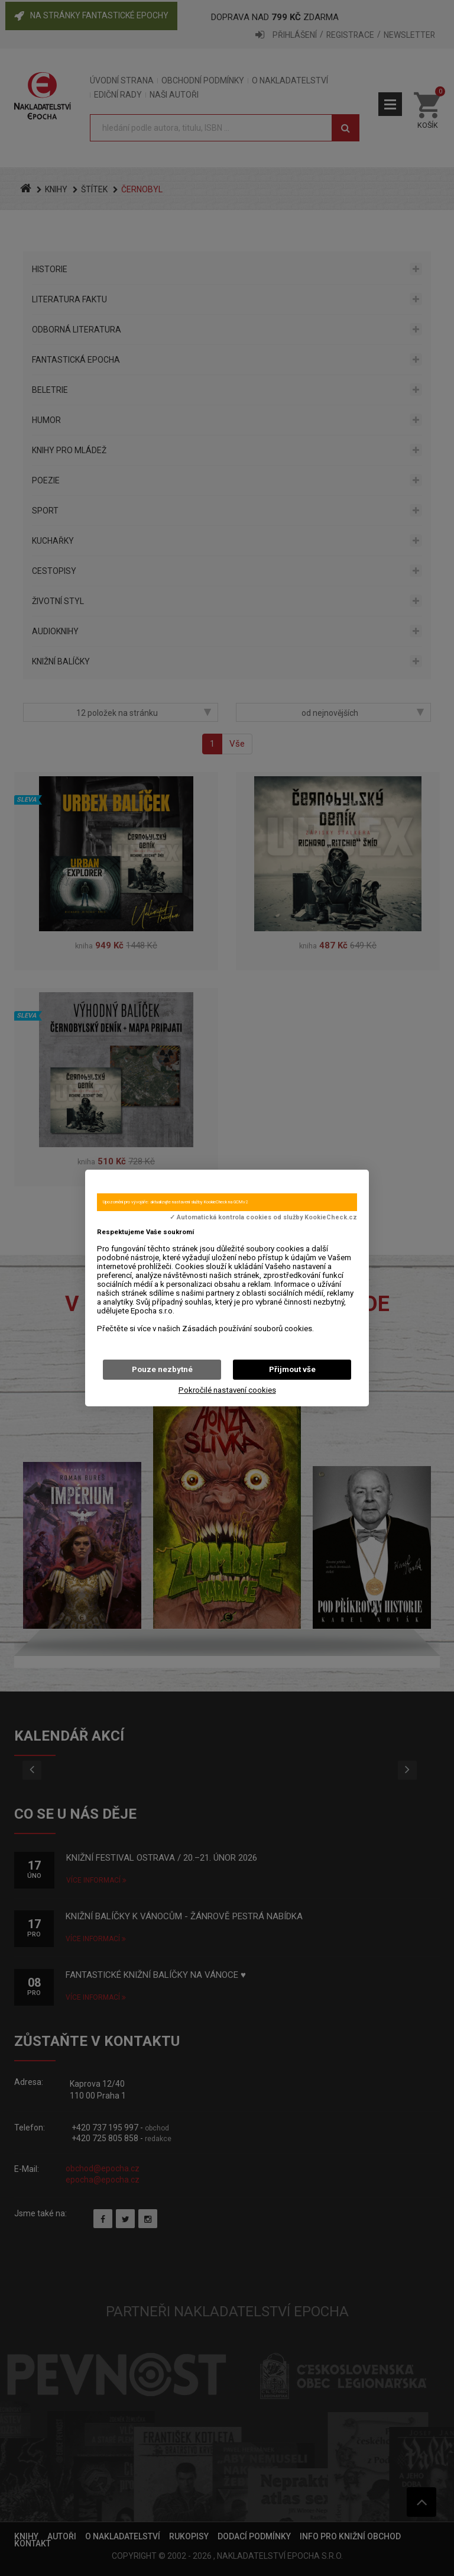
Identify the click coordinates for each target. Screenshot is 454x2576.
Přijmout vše (292, 1369)
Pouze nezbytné (162, 1369)
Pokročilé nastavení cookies (227, 1390)
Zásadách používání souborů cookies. (248, 1328)
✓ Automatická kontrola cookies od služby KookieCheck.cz (263, 1218)
